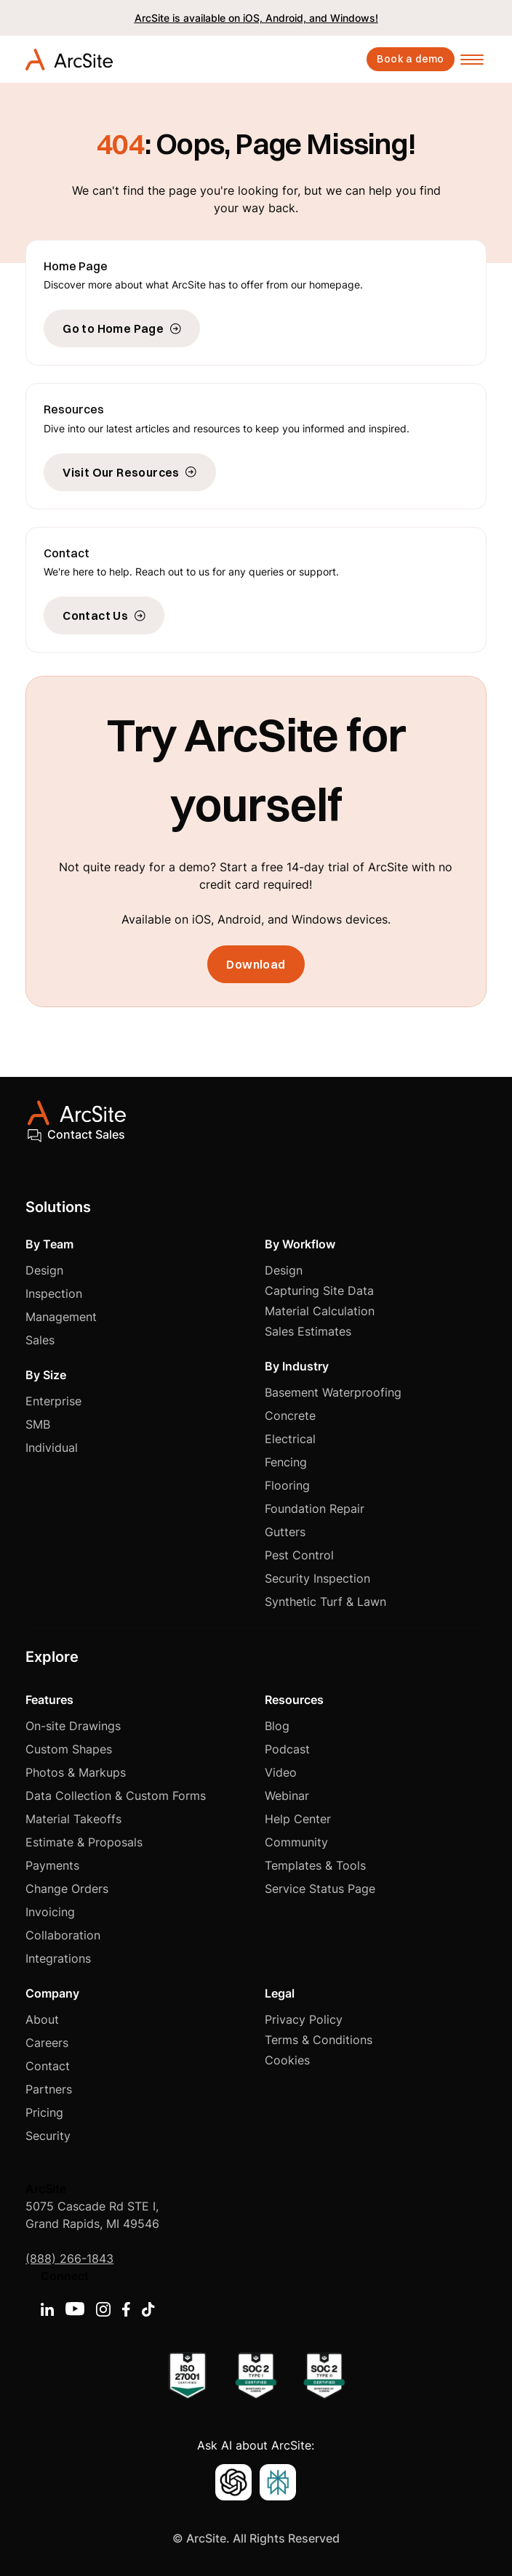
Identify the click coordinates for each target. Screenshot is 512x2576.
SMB (37, 1424)
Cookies (287, 2060)
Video (281, 1772)
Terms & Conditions (318, 2039)
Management (61, 1316)
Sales (40, 1340)
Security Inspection (317, 1578)
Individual (51, 1447)
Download (255, 964)
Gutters (285, 1532)
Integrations (58, 1958)
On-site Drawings (73, 1726)
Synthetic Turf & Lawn (325, 1601)
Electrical (290, 1439)
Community (296, 1842)
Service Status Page (320, 1888)
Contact (47, 2066)
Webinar (287, 1795)
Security (48, 2135)
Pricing (44, 2112)
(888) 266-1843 (69, 2258)
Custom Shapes (68, 1749)
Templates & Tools (315, 1865)
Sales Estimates (308, 1331)
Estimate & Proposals (84, 1842)
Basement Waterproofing (333, 1392)
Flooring (287, 1485)
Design (44, 1270)
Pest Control (299, 1555)
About (42, 2019)
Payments (52, 1865)
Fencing (286, 1462)
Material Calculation (320, 1311)
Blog (277, 1726)
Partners (48, 2089)
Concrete (290, 1415)
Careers (46, 2042)
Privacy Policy (304, 2019)
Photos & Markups (75, 1772)
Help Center (298, 1819)
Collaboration (62, 1935)
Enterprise (53, 1401)
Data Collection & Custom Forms (115, 1795)
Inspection (53, 1293)
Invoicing (50, 1912)
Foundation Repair (314, 1508)
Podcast (287, 1749)
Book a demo (410, 58)
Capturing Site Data (319, 1290)
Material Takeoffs (73, 1819)
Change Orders (66, 1888)
